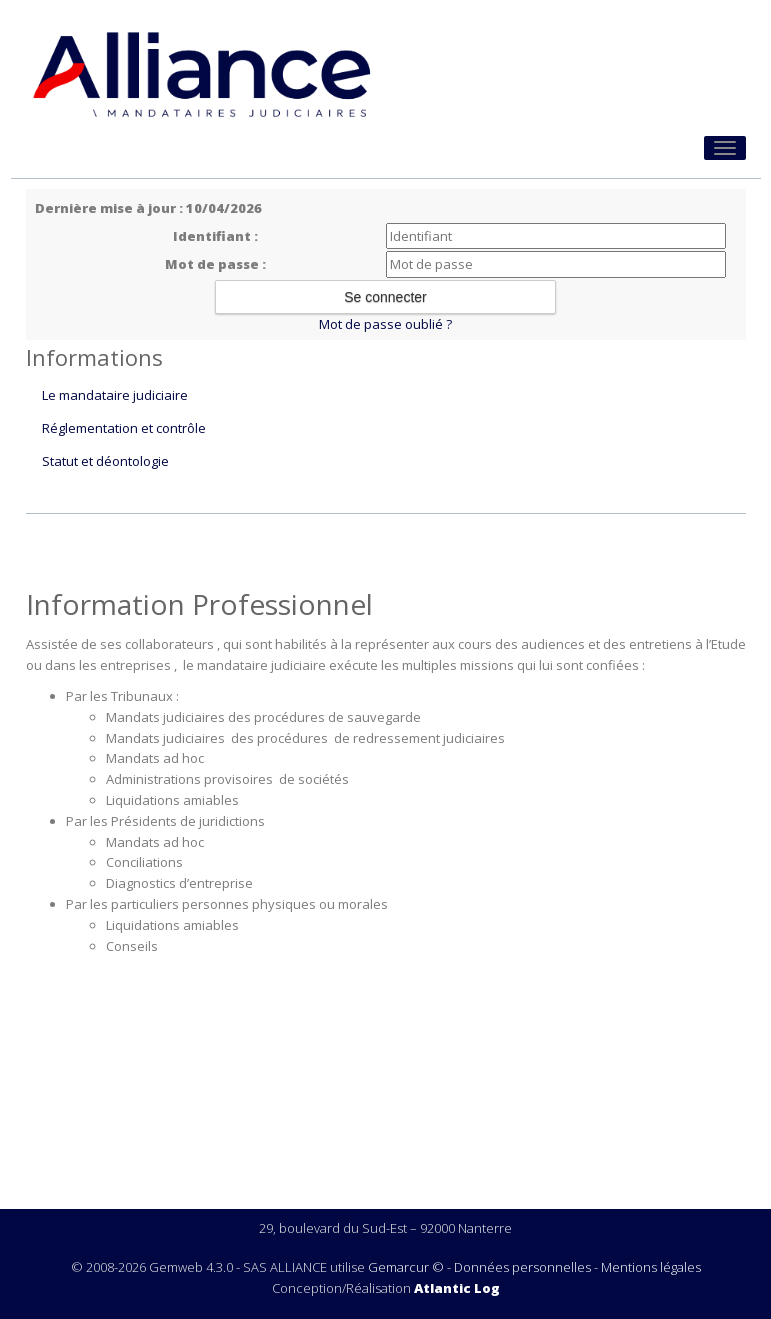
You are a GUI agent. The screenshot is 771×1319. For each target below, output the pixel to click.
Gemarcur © (406, 1267)
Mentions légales (651, 1267)
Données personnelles (522, 1267)
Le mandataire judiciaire (115, 395)
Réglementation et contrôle (124, 428)
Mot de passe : (215, 264)
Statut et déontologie (105, 461)
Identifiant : (215, 236)
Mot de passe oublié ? (385, 324)
